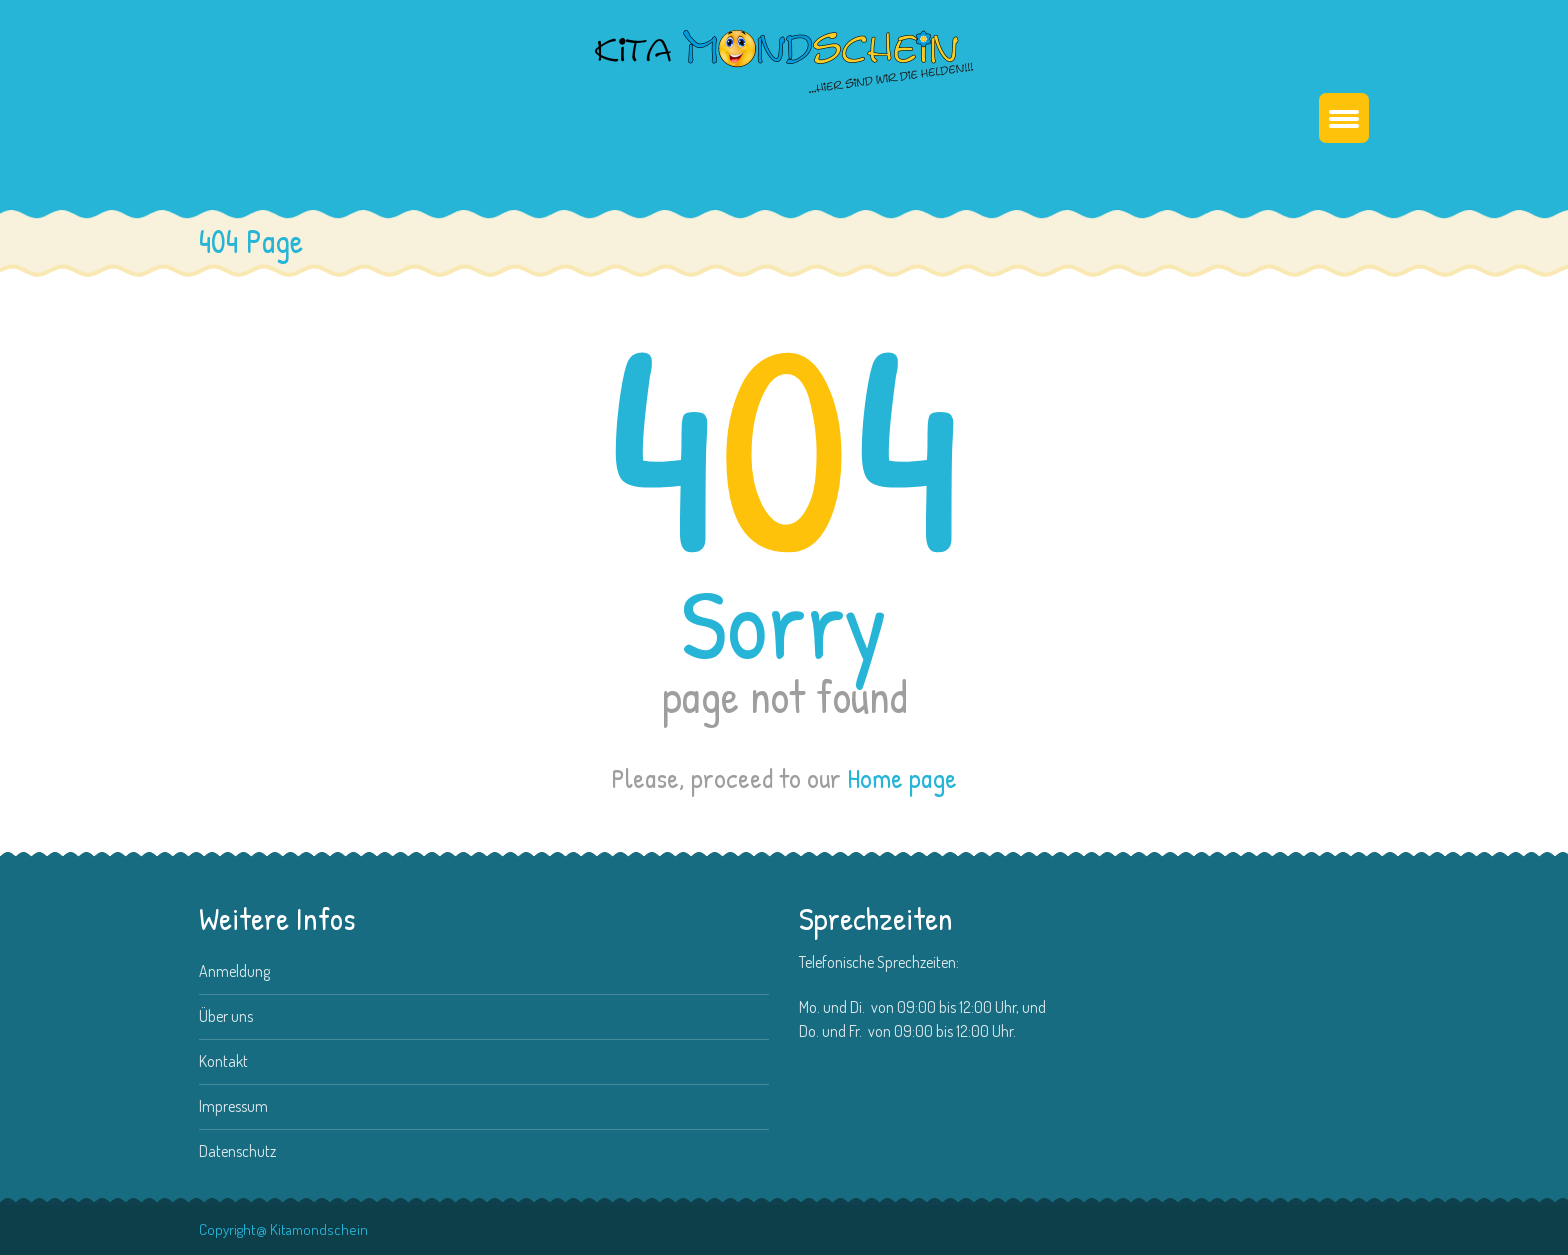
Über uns (226, 1016)
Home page (902, 779)
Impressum (233, 1106)
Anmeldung (234, 971)
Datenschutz (237, 1151)
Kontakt (223, 1061)
